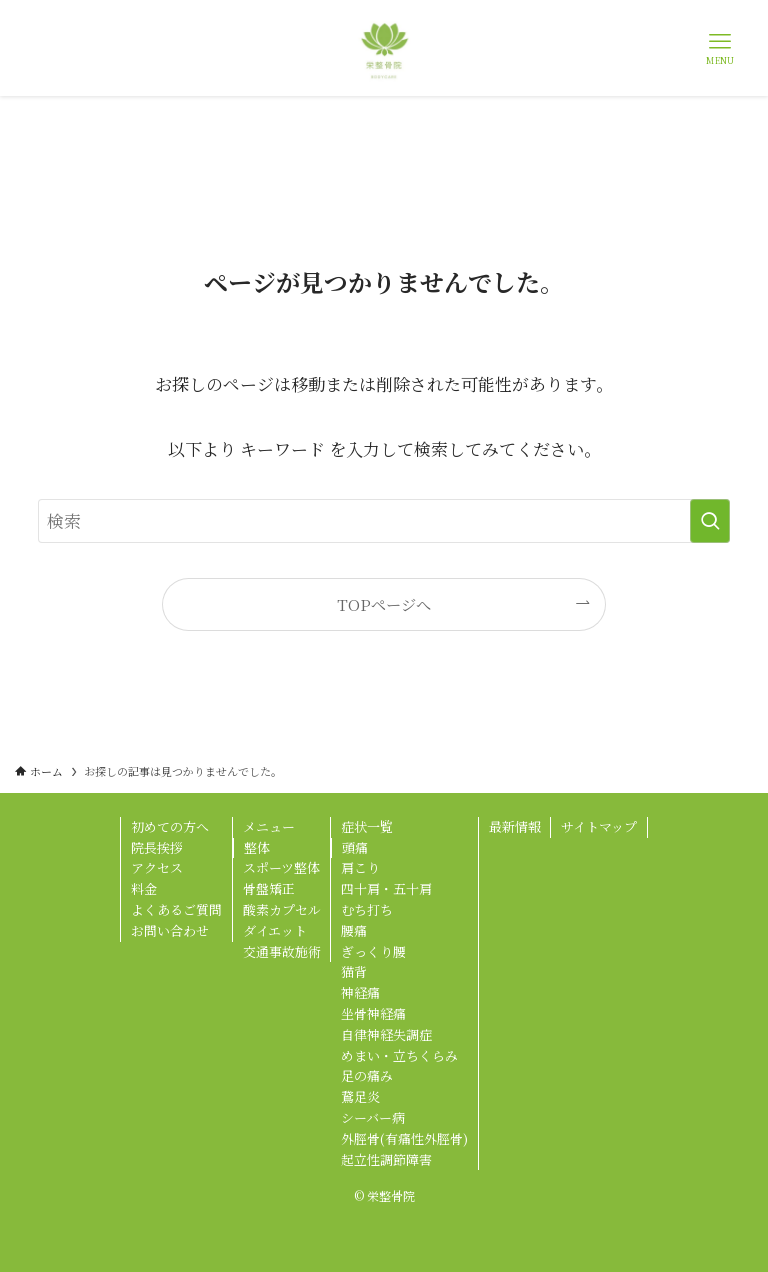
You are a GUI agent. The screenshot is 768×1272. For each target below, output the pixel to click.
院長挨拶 (157, 847)
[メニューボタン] (720, 48)
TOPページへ (384, 604)
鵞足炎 (360, 1096)
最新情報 (515, 826)
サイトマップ (599, 826)
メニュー (269, 826)
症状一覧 (367, 826)
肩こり (360, 867)
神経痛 (360, 992)
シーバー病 (373, 1117)
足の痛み (367, 1075)
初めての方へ (170, 826)
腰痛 (354, 930)
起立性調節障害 (386, 1159)
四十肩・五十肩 (386, 888)
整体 (257, 847)
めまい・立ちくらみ (399, 1055)
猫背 (354, 971)
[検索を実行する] (710, 521)
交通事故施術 (282, 951)
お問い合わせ (170, 930)
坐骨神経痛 (373, 1013)
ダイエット (275, 930)
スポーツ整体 (281, 867)
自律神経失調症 (386, 1034)
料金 (144, 888)
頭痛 (355, 847)
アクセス (157, 867)
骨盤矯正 (269, 888)
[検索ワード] (383, 521)
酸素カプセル (282, 909)
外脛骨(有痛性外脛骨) (404, 1138)
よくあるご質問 (176, 909)
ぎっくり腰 (373, 951)
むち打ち (367, 909)
